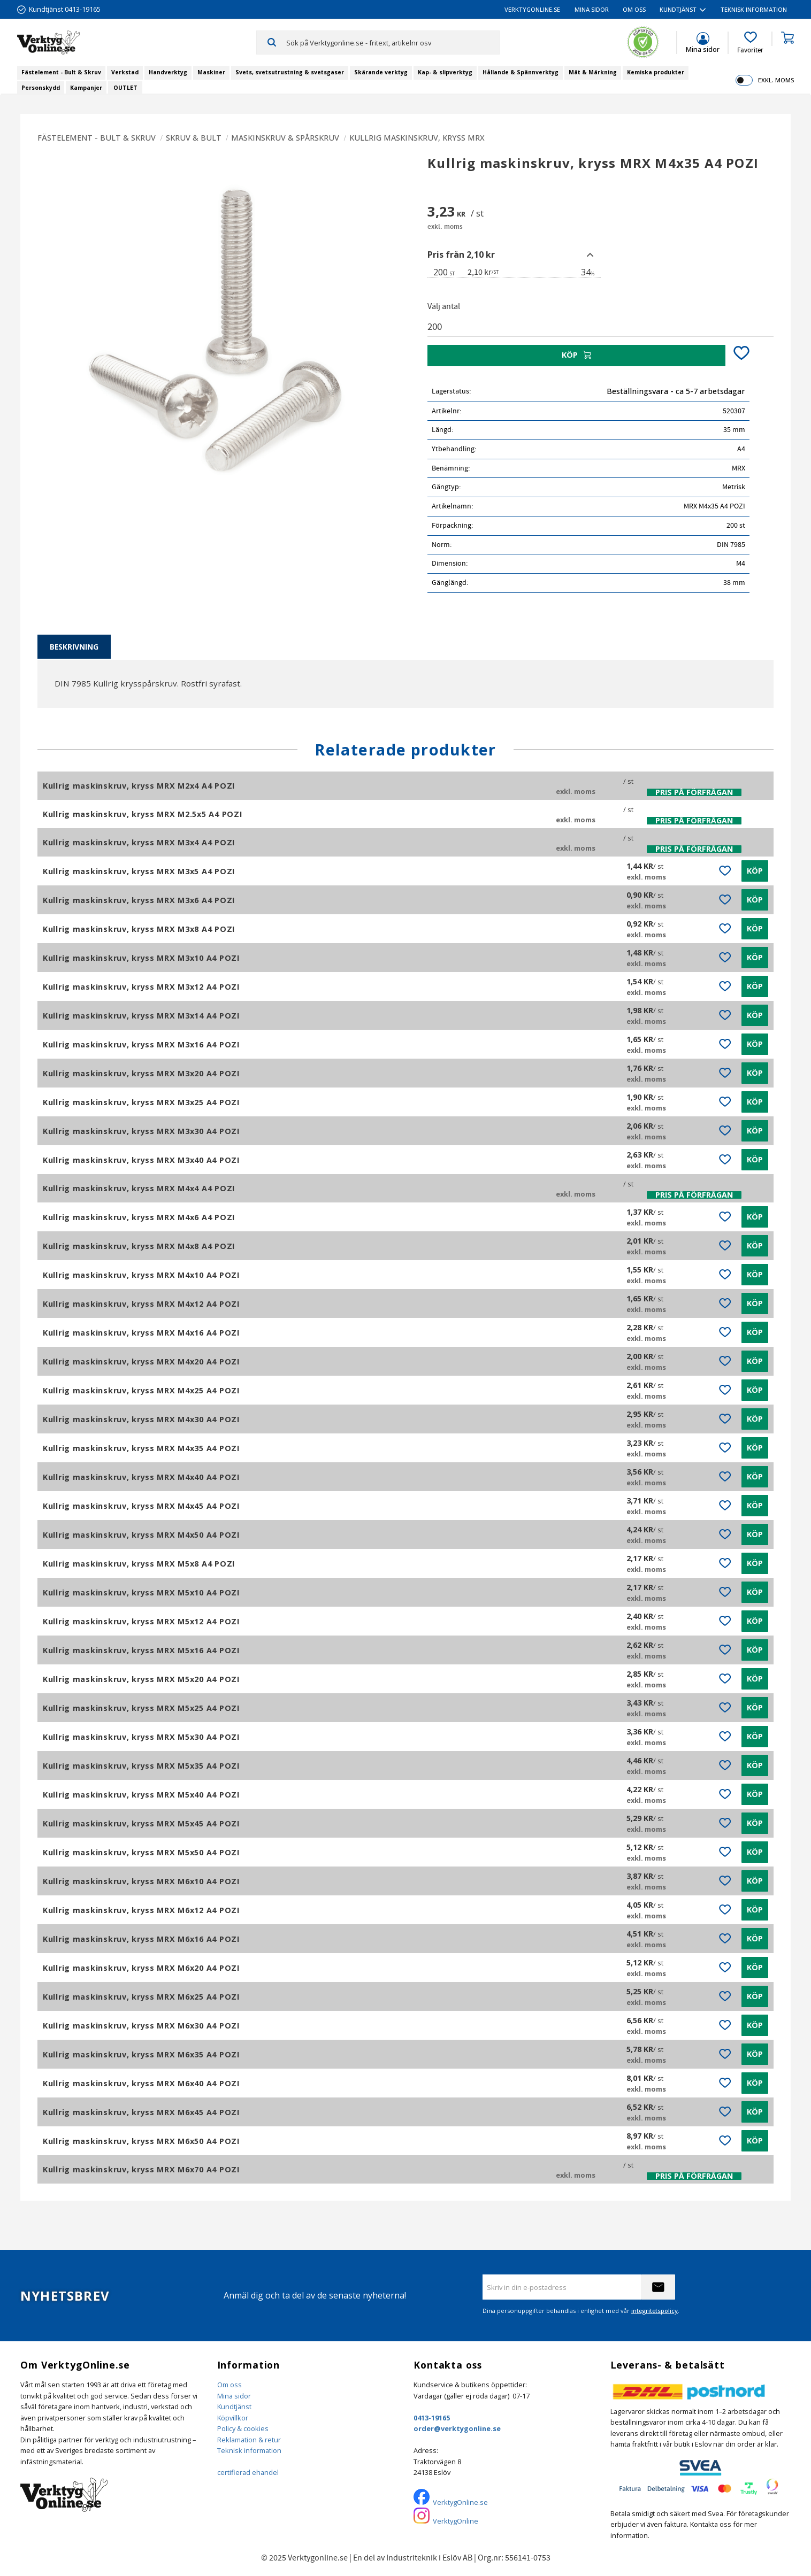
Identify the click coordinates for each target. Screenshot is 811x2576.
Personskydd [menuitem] (40, 87)
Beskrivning (74, 647)
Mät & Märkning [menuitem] (593, 72)
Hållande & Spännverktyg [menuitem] (520, 72)
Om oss (229, 2384)
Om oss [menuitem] (634, 9)
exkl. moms (776, 80)
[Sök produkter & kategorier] (392, 42)
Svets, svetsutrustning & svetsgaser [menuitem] (289, 72)
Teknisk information (249, 2450)
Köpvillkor (232, 2418)
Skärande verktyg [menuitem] (381, 72)
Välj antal (443, 306)
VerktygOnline (455, 2521)
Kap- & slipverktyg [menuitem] (445, 72)
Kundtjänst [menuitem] (678, 9)
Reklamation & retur (249, 2439)
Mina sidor (234, 2396)
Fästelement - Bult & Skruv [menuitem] (61, 72)
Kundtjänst (234, 2406)
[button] (750, 43)
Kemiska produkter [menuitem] (655, 72)
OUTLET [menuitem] (125, 87)
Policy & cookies (243, 2428)
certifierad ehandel (248, 2472)
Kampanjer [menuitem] (86, 87)
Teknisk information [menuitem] (754, 9)
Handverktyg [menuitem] (168, 72)
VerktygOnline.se (460, 2502)
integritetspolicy (654, 2311)
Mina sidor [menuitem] (592, 9)
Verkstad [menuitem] (125, 72)
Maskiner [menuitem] (211, 72)
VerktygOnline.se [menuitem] (532, 9)
